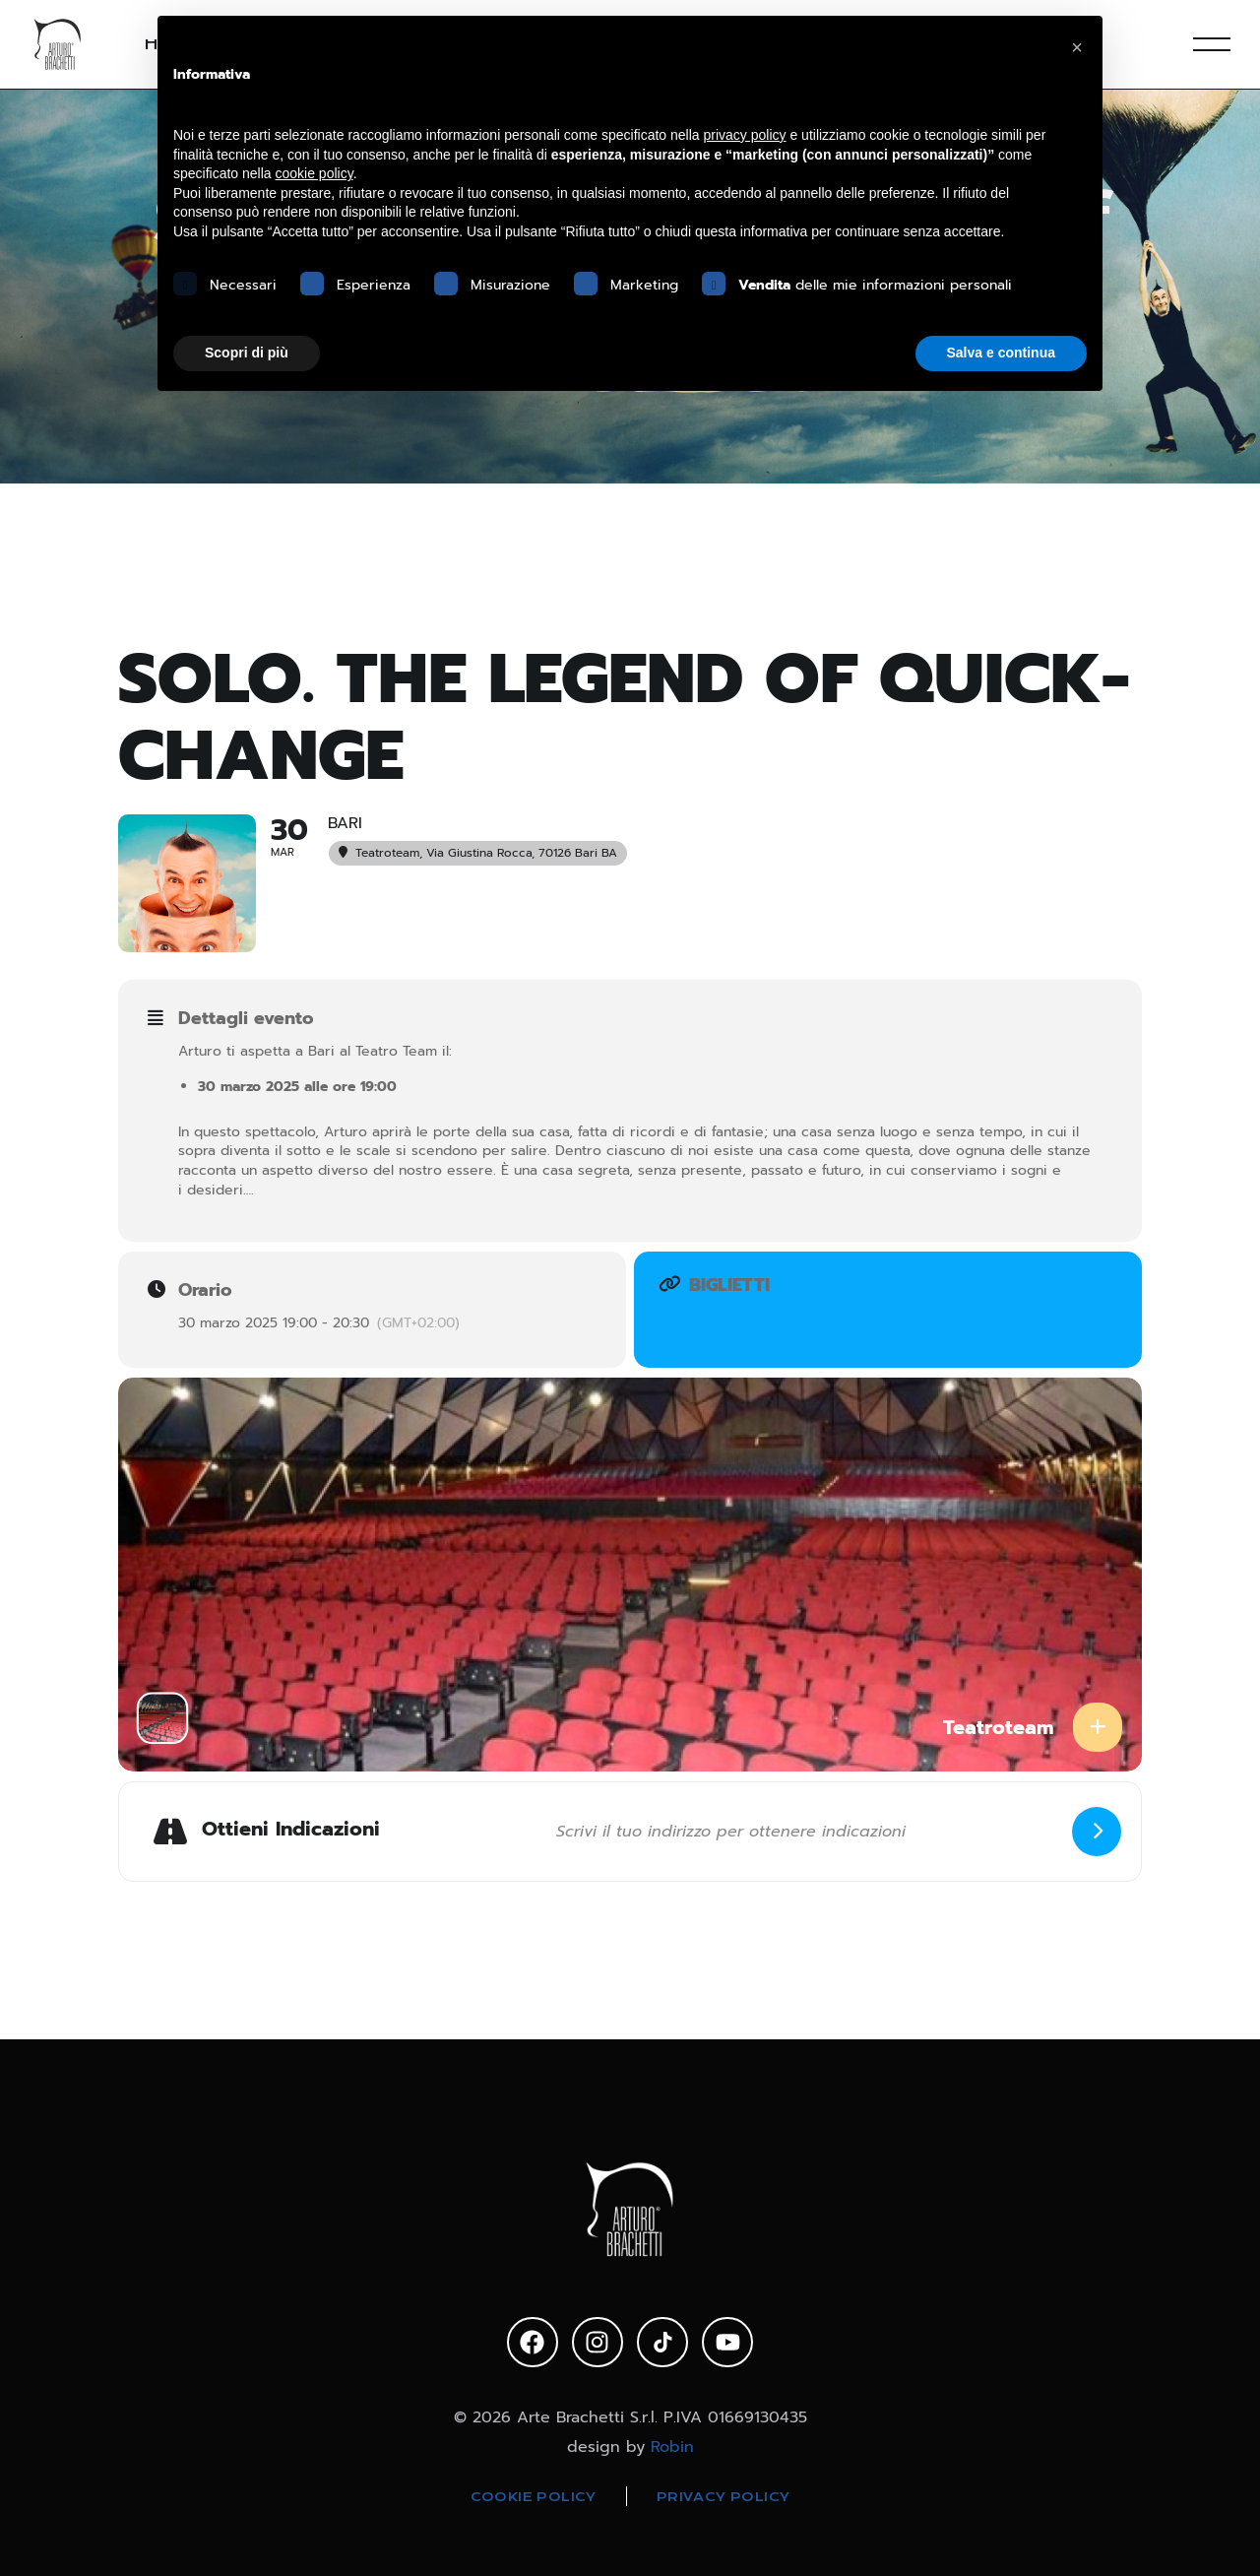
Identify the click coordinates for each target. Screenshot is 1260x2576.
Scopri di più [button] (246, 352)
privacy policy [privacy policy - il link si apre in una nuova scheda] (745, 135)
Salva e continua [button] (1001, 352)
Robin (672, 2446)
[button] (1077, 47)
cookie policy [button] (314, 173)
